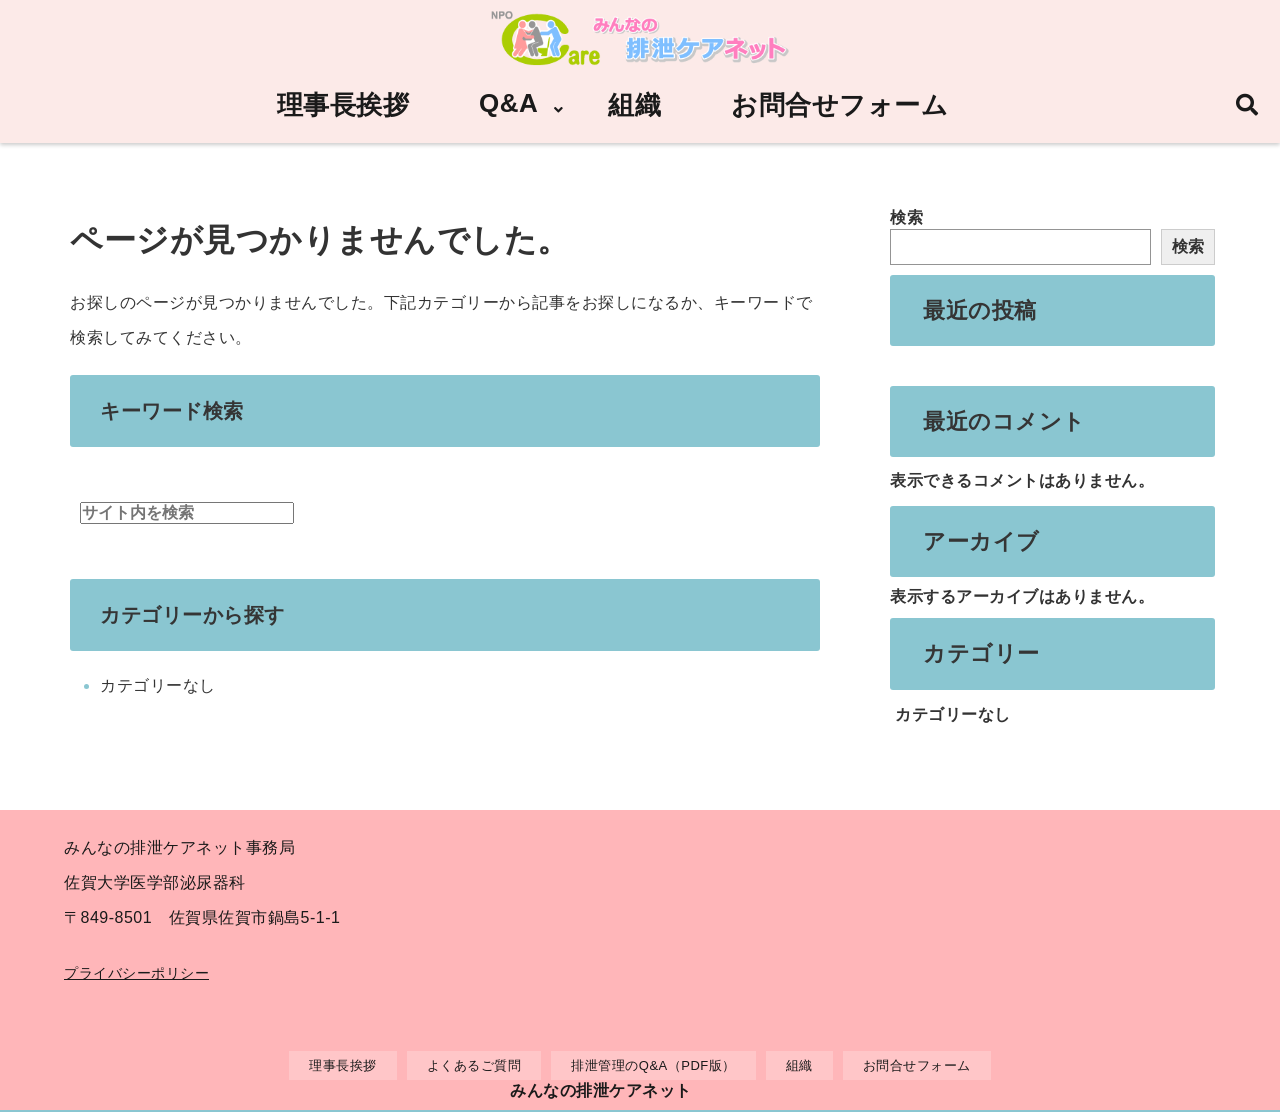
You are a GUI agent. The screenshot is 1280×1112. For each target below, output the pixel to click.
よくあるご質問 (474, 1065)
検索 (906, 217)
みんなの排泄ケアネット (601, 1090)
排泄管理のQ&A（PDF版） (653, 1065)
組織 (634, 105)
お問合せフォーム (839, 105)
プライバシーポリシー (136, 973)
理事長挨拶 (343, 105)
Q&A (508, 103)
